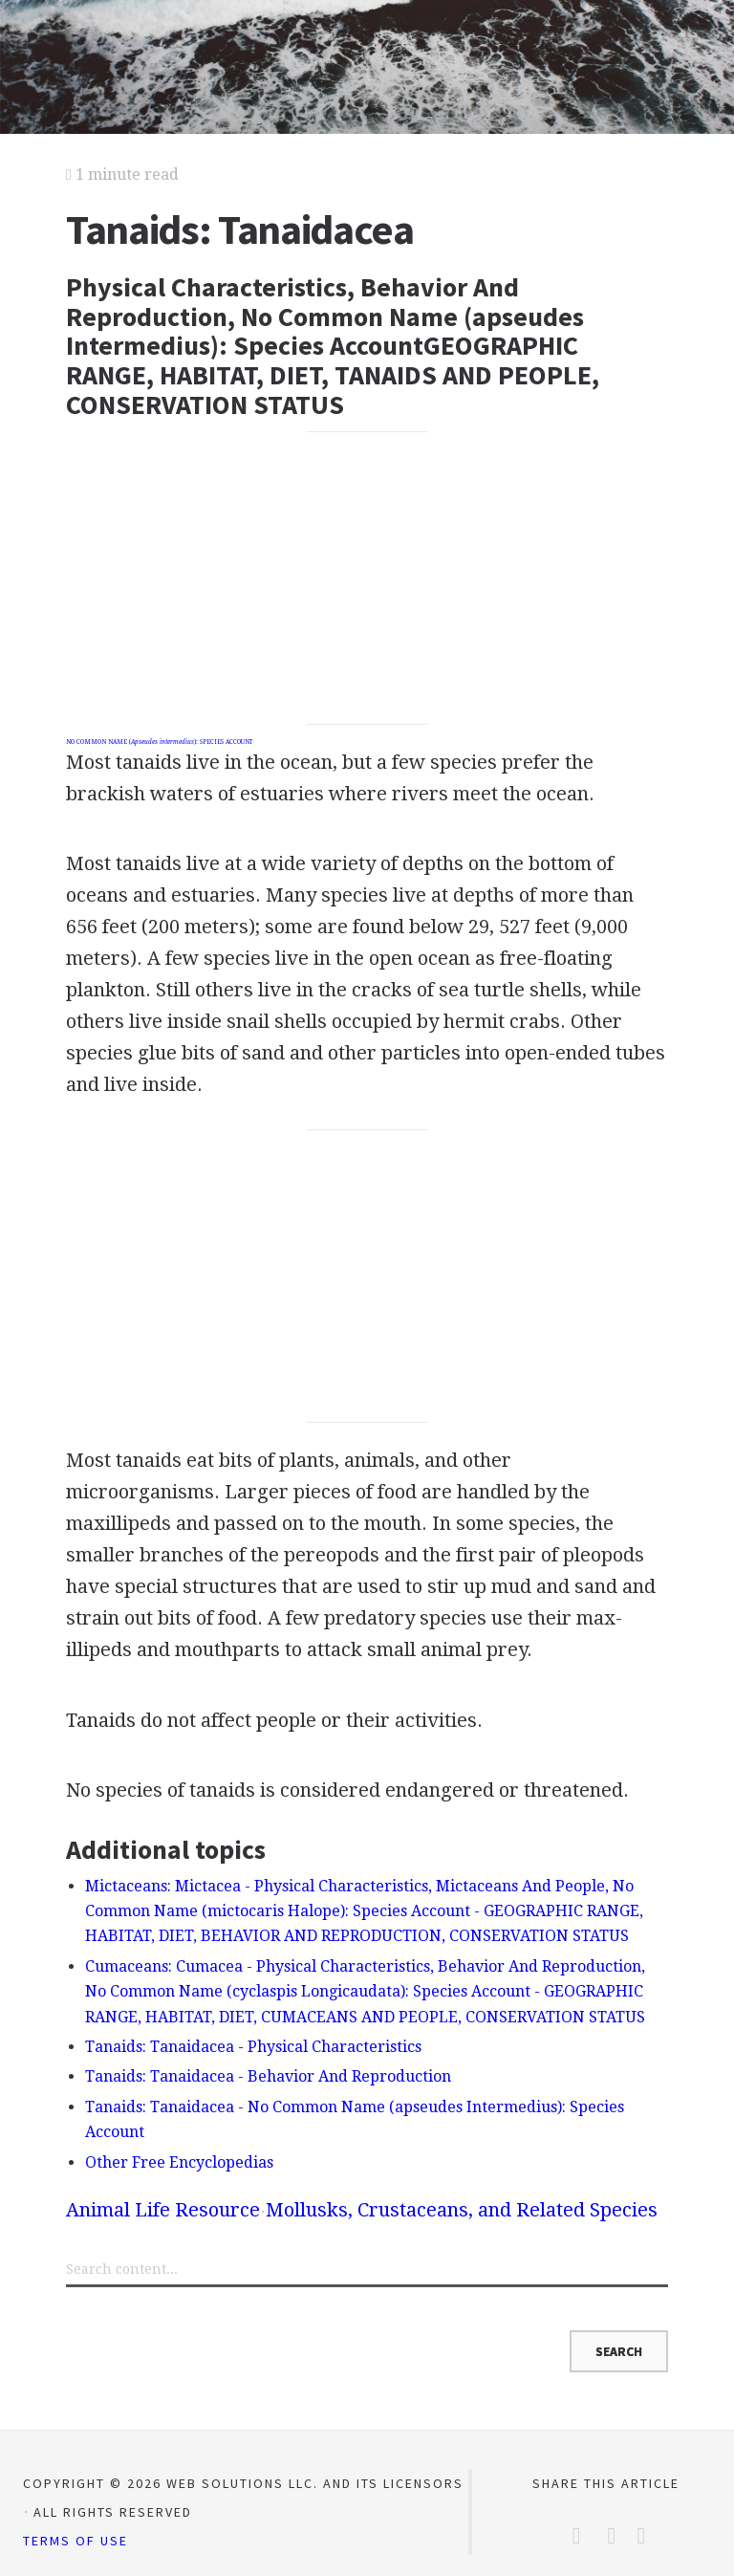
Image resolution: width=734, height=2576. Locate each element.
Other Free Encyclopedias (179, 2162)
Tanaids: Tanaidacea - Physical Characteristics (253, 2047)
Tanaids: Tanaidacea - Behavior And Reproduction (268, 2076)
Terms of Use (75, 2540)
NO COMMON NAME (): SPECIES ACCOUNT (159, 742)
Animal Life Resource (163, 2209)
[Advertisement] (367, 578)
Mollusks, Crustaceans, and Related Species (462, 2209)
